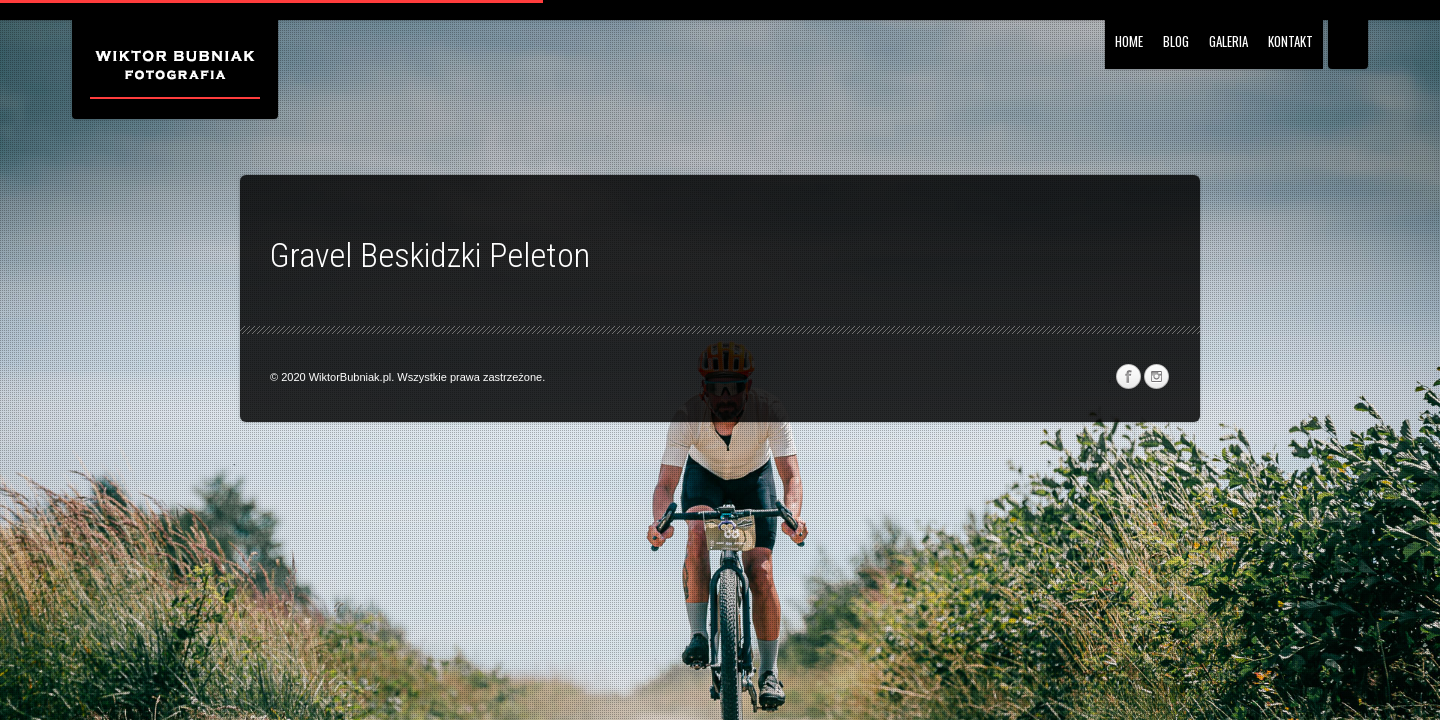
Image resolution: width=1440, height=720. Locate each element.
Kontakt (1290, 41)
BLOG (1176, 41)
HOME (1129, 41)
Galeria (1228, 41)
